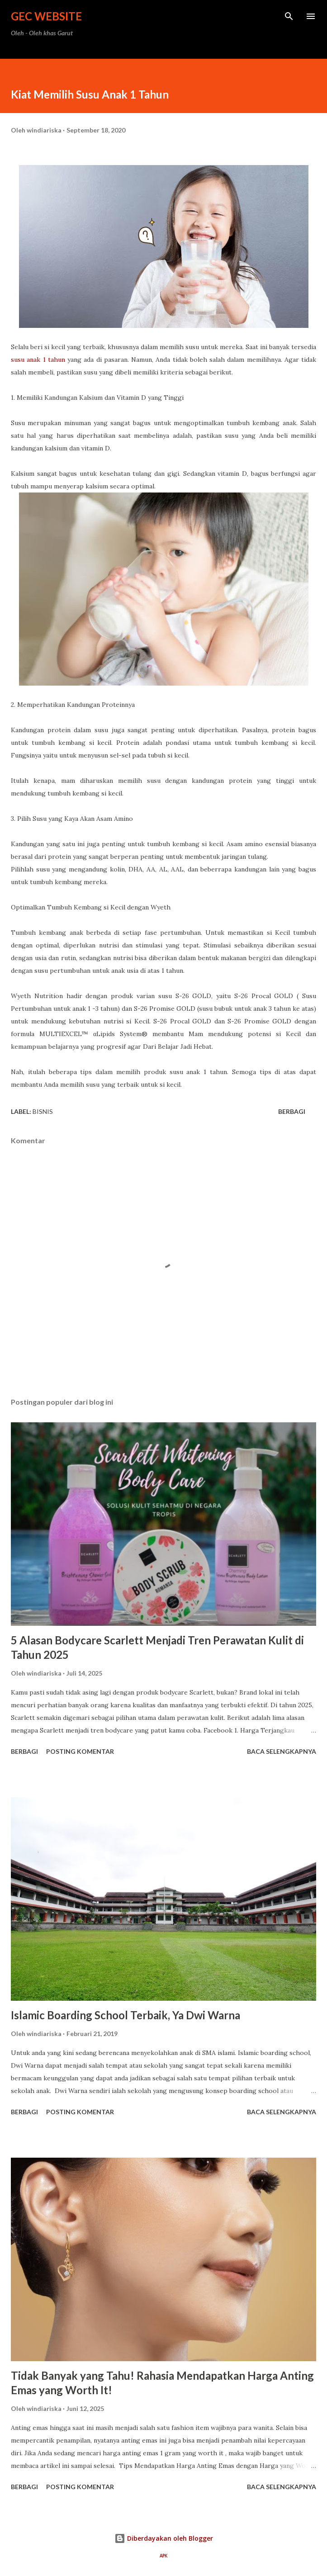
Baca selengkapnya (281, 1751)
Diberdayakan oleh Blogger (163, 2538)
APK (163, 2556)
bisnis (43, 1111)
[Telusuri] (289, 16)
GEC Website (46, 16)
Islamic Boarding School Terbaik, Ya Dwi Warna (125, 2015)
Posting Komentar (80, 1751)
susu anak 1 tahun (38, 359)
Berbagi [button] (291, 1111)
